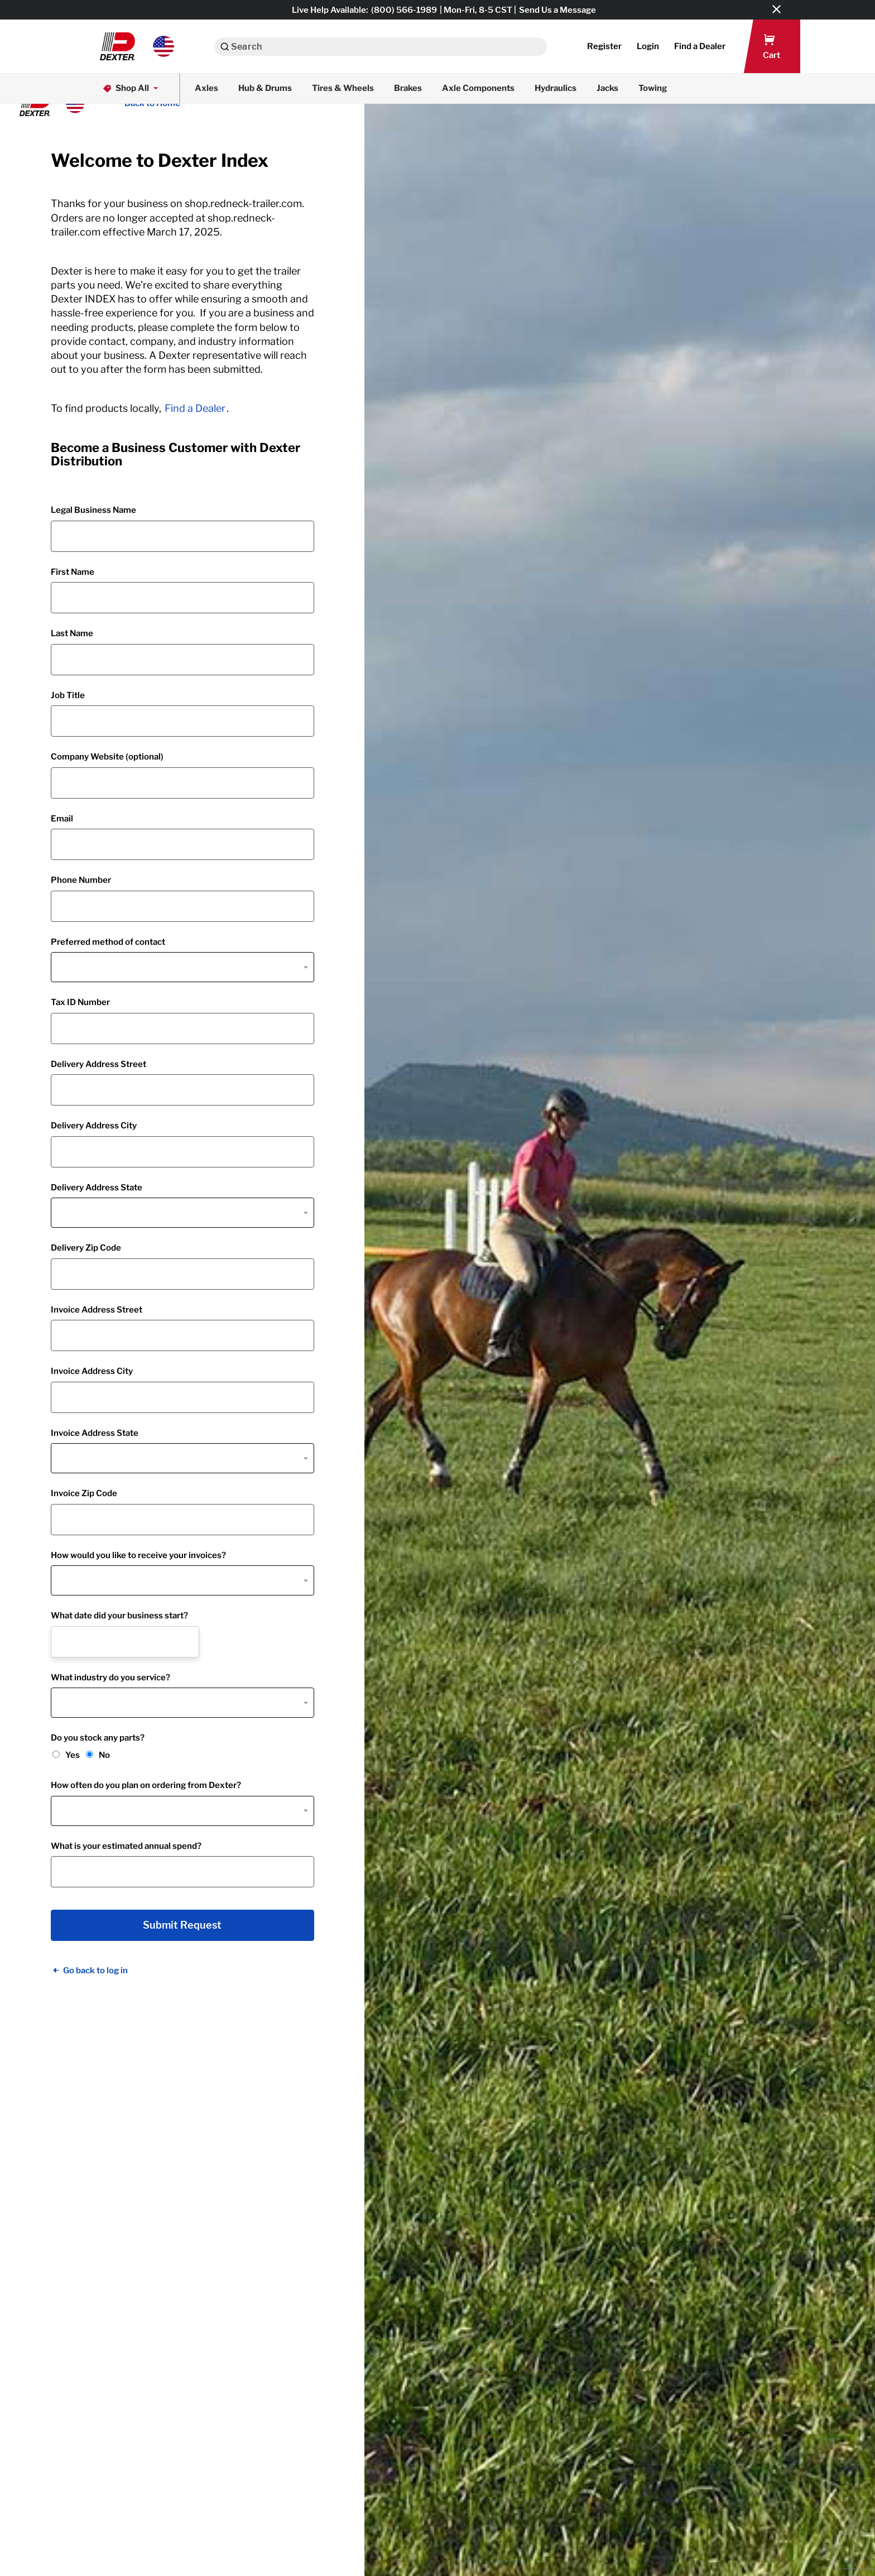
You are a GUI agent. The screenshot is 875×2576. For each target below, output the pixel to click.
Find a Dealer (195, 408)
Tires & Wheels (343, 88)
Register (604, 46)
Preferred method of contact (108, 942)
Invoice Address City (92, 1371)
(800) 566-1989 (404, 10)
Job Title (68, 695)
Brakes (408, 88)
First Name (72, 572)
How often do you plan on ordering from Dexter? (146, 1785)
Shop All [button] (131, 88)
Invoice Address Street (96, 1310)
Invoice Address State (94, 1433)
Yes (72, 1755)
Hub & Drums (265, 88)
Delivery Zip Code (86, 1248)
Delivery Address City (94, 1126)
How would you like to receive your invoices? (138, 1555)
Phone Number (81, 880)
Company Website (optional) (107, 757)
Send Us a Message (557, 10)
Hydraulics (555, 88)
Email (62, 819)
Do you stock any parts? (98, 1738)
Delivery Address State (96, 1188)
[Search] (224, 46)
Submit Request (182, 1925)
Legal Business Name (93, 510)
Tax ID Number (80, 1002)
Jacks (607, 88)
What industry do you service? (110, 1678)
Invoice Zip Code (84, 1493)
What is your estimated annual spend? (126, 1846)
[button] (137, 46)
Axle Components (478, 88)
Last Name (72, 633)
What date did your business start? (119, 1616)
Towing (652, 88)
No (104, 1755)
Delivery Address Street (98, 1064)
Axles (206, 88)
